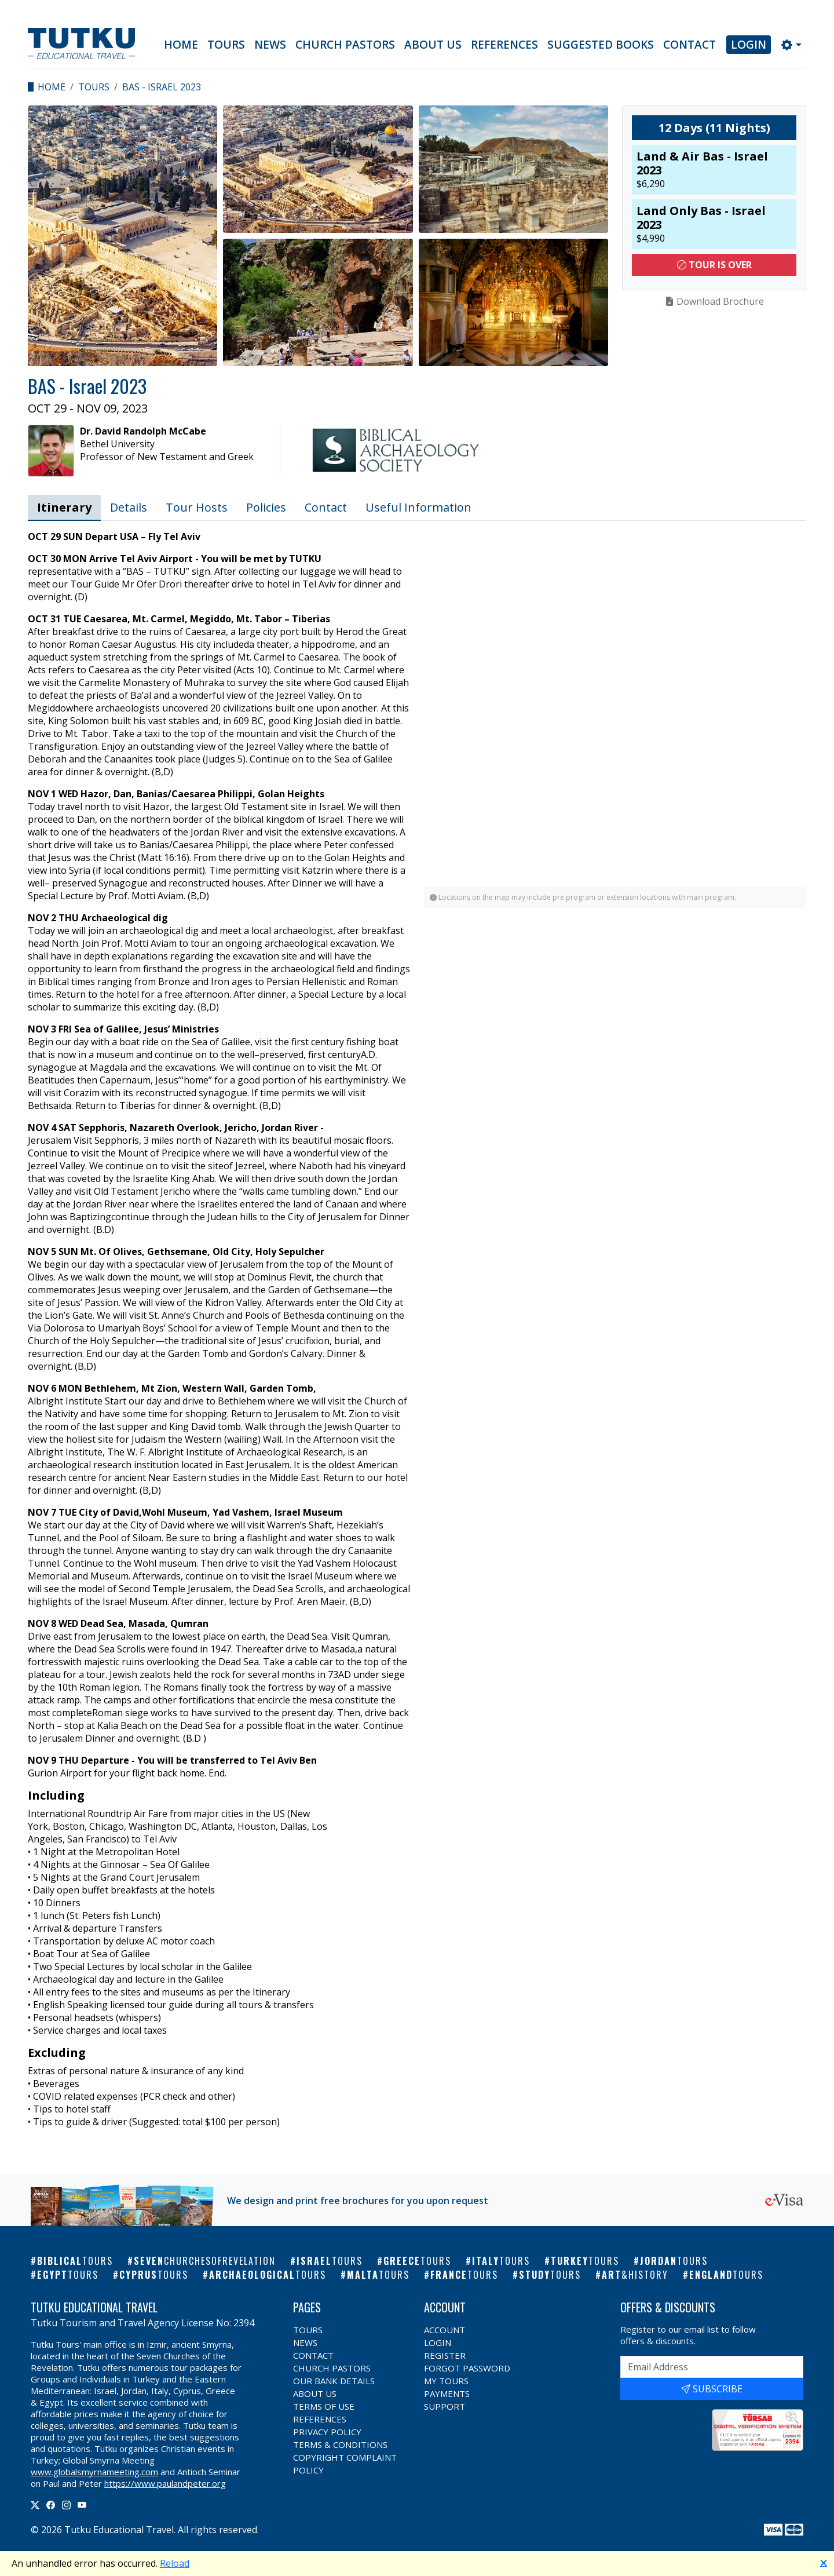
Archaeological (267, 2275)
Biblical (75, 2261)
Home (181, 44)
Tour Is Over (714, 264)
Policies (266, 507)
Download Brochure (714, 301)
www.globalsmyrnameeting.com (94, 2472)
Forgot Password (467, 2368)
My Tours (446, 2381)
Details (128, 507)
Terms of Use (323, 2406)
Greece (417, 2261)
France (464, 2275)
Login (748, 44)
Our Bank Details (334, 2381)
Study (550, 2275)
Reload (174, 2563)
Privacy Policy (327, 2432)
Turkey (585, 2261)
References (504, 44)
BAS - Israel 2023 (161, 87)
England (726, 2275)
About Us (433, 44)
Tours (226, 44)
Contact (689, 44)
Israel (330, 2261)
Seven (205, 2261)
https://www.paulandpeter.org (165, 2483)
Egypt (67, 2275)
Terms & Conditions (340, 2444)
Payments (447, 2393)
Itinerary (64, 507)
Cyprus (153, 2275)
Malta (378, 2275)
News (270, 44)
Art (635, 2275)
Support (444, 2406)
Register (445, 2355)
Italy (501, 2261)
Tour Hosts (197, 507)
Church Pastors (345, 44)
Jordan (674, 2261)
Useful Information (418, 507)
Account (444, 2330)
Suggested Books (600, 44)
